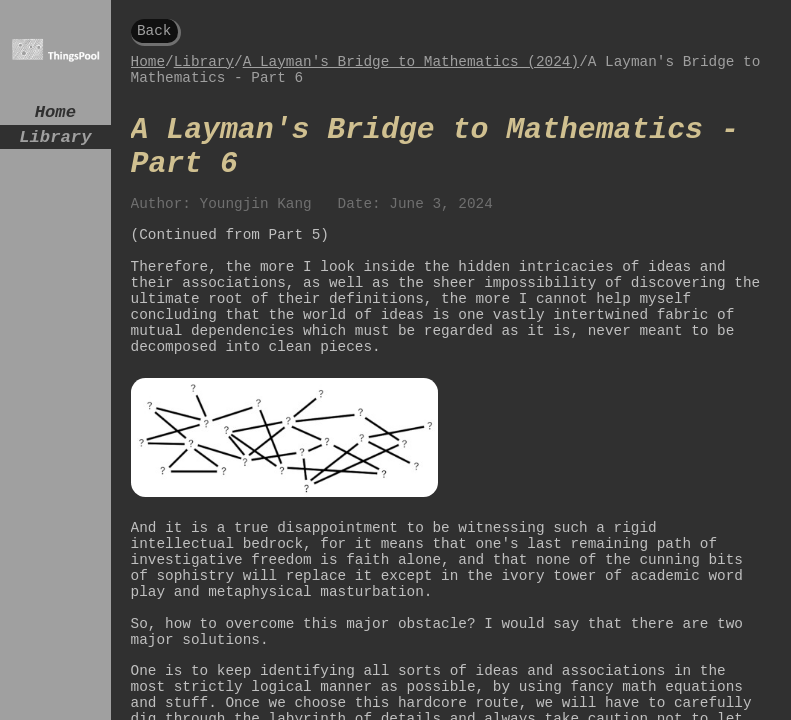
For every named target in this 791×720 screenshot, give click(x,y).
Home (55, 114)
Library (55, 143)
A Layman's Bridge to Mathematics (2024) (411, 67)
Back (154, 32)
